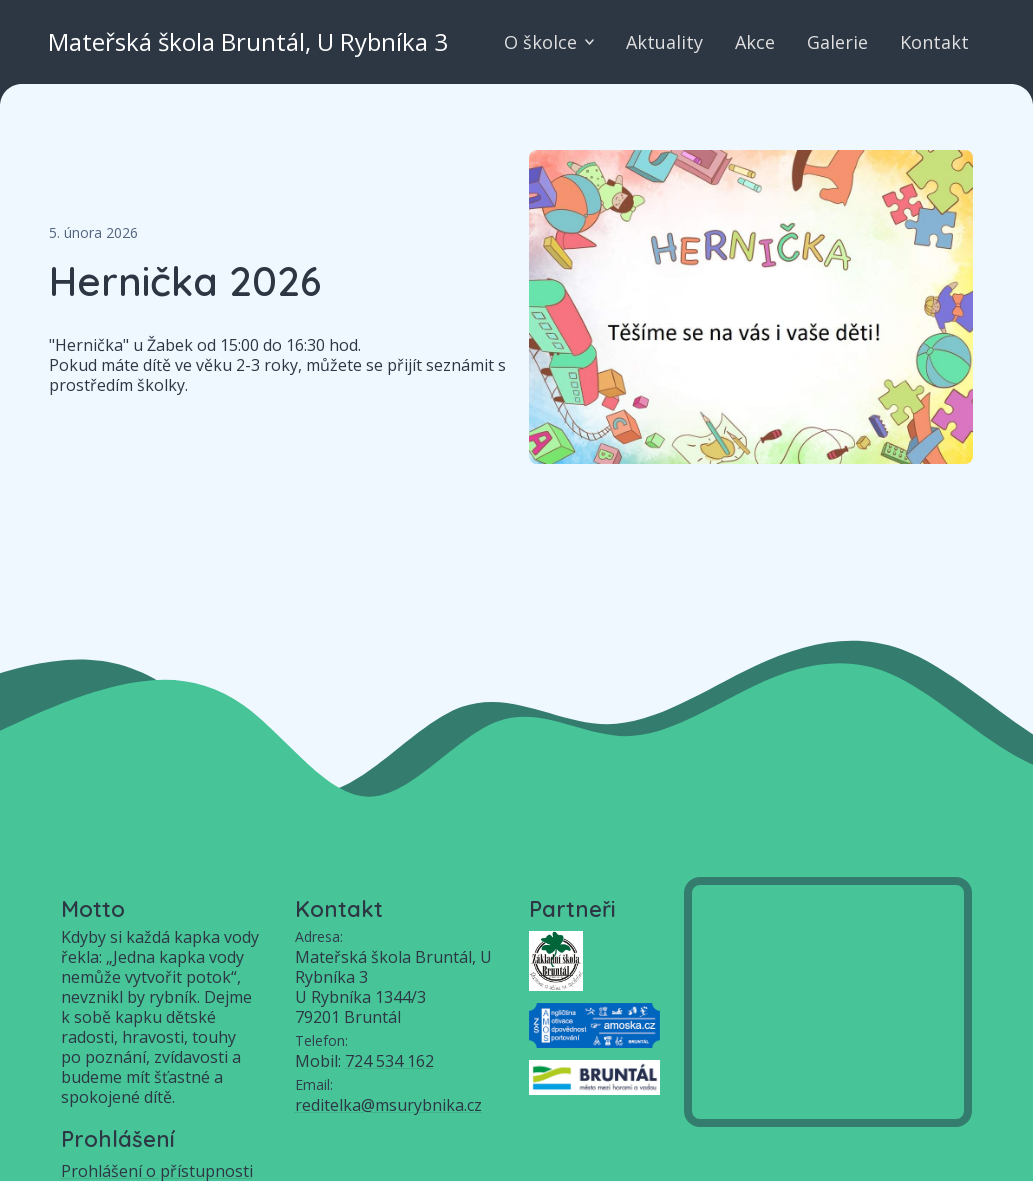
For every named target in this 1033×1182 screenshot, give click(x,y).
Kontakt (934, 42)
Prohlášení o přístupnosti (157, 1171)
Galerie (837, 42)
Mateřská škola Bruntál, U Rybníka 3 (248, 42)
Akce (755, 42)
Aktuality (664, 42)
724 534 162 (389, 1061)
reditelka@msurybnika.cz (388, 1105)
